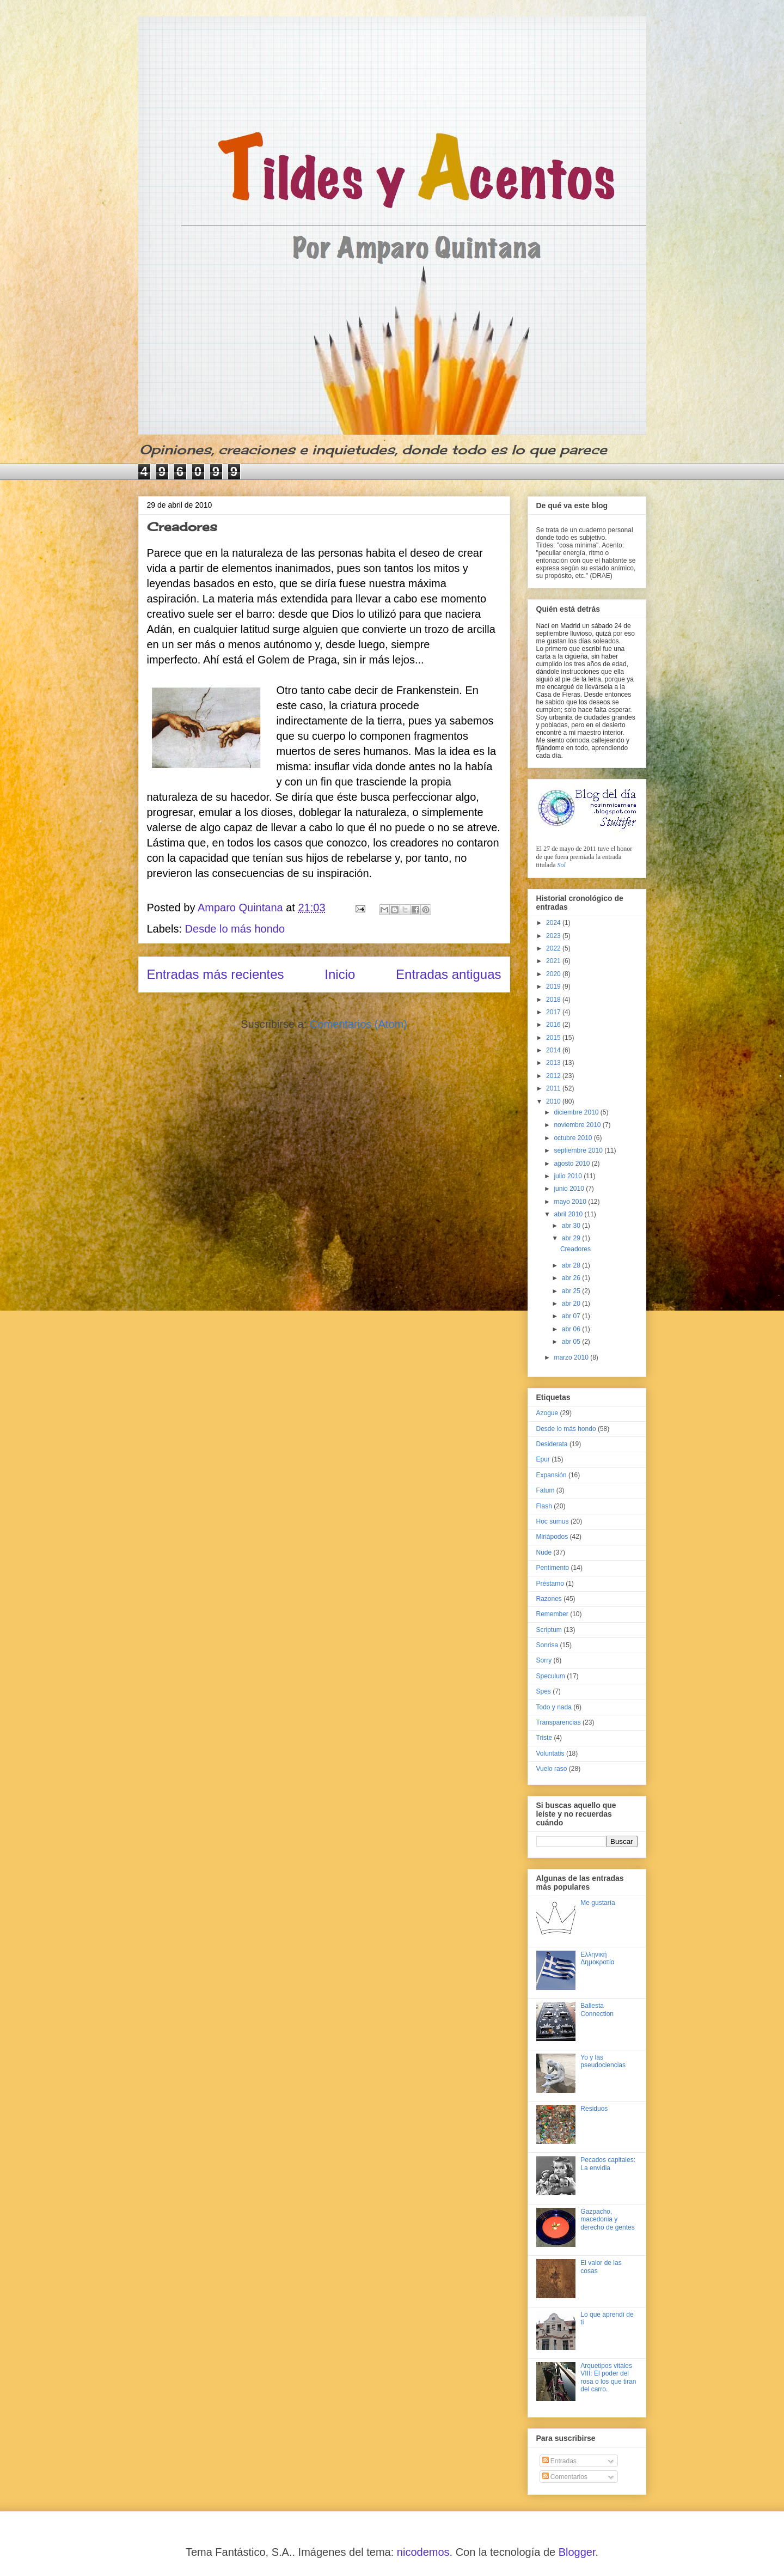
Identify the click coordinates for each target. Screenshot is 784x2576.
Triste (544, 1737)
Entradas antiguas (448, 974)
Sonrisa (547, 1645)
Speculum (550, 1676)
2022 (554, 948)
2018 (554, 999)
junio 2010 (570, 1188)
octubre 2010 (573, 1138)
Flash (544, 1506)
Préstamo (550, 1583)
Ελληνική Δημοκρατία (597, 1958)
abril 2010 (569, 1214)
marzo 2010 (572, 1357)
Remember (552, 1614)
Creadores (182, 526)
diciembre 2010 (577, 1112)
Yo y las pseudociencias (603, 2061)
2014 (554, 1050)
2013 (554, 1063)
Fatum (545, 1490)
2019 (554, 986)
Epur (543, 1459)
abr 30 (572, 1225)
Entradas (559, 2461)
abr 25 (572, 1291)
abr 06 (572, 1329)
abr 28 (572, 1265)
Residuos (594, 2108)
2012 (554, 1076)
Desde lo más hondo (235, 929)
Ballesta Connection (597, 2009)
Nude (544, 1552)
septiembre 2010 (579, 1150)
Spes (543, 1691)
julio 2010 (569, 1176)
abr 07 (572, 1316)
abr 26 (572, 1278)
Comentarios (564, 2477)
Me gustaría (597, 1903)
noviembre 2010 (578, 1125)
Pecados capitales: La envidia (607, 2163)
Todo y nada (554, 1707)
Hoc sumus (552, 1521)
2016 (554, 1024)
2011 (554, 1088)
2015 (554, 1038)
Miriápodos (552, 1536)
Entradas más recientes (215, 974)
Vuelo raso (551, 1769)
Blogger (577, 2552)
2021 (554, 961)
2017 (554, 1012)
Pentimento (552, 1568)
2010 (554, 1101)
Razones (549, 1599)
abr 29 (572, 1238)
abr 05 (572, 1341)
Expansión (551, 1475)
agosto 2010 (572, 1163)
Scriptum (549, 1630)
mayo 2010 (571, 1201)
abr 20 (572, 1303)
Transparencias (558, 1722)
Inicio (339, 974)
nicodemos (423, 2552)
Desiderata (552, 1444)
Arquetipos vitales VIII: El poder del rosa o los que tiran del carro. (608, 2377)
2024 (554, 923)
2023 (554, 936)
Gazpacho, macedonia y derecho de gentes (607, 2219)
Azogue (547, 1413)
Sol (562, 865)
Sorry (544, 1660)
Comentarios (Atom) (358, 1024)
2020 (554, 974)
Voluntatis (550, 1753)
